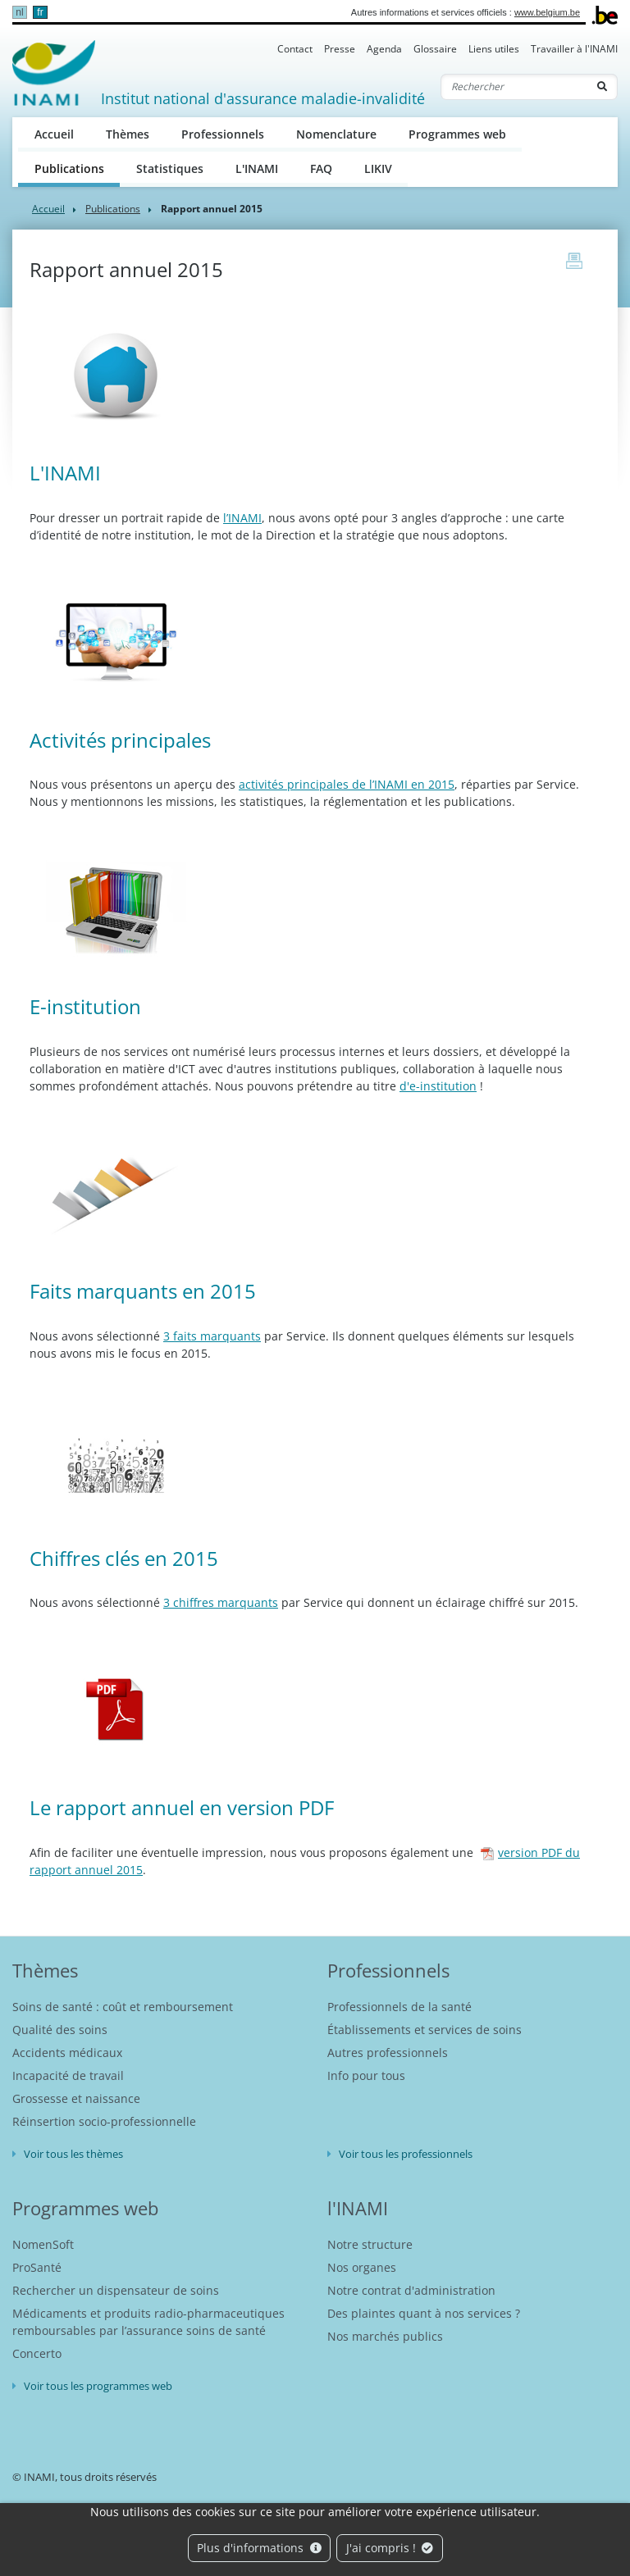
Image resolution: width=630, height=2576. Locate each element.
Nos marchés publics (385, 2336)
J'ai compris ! (390, 2548)
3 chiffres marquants (220, 1602)
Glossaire (435, 49)
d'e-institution (438, 1086)
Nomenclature (336, 134)
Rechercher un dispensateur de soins (115, 2290)
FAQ (321, 168)
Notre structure (370, 2244)
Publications (77, 167)
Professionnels (222, 134)
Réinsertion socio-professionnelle (104, 2121)
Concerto (37, 2353)
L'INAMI (256, 168)
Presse (339, 49)
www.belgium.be (547, 12)
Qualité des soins (59, 2029)
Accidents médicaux (67, 2052)
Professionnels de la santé (399, 2006)
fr (40, 12)
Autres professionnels (387, 2052)
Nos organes (361, 2267)
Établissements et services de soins (424, 2029)
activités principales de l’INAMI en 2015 (346, 784)
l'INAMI (357, 2208)
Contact (295, 49)
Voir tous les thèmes (73, 2153)
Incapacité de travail (68, 2075)
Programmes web (457, 134)
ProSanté (37, 2267)
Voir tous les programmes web (98, 2385)
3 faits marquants (212, 1336)
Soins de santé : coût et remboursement (122, 2006)
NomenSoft (43, 2244)
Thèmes (127, 134)
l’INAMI (242, 518)
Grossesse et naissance (76, 2098)
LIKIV (378, 168)
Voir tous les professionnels (405, 2153)
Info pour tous (366, 2075)
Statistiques (169, 168)
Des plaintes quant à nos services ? (423, 2313)
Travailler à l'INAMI (574, 49)
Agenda (384, 49)
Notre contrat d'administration (411, 2290)
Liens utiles (493, 49)
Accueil (54, 134)
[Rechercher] (514, 87)
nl (19, 12)
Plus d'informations (259, 2548)
